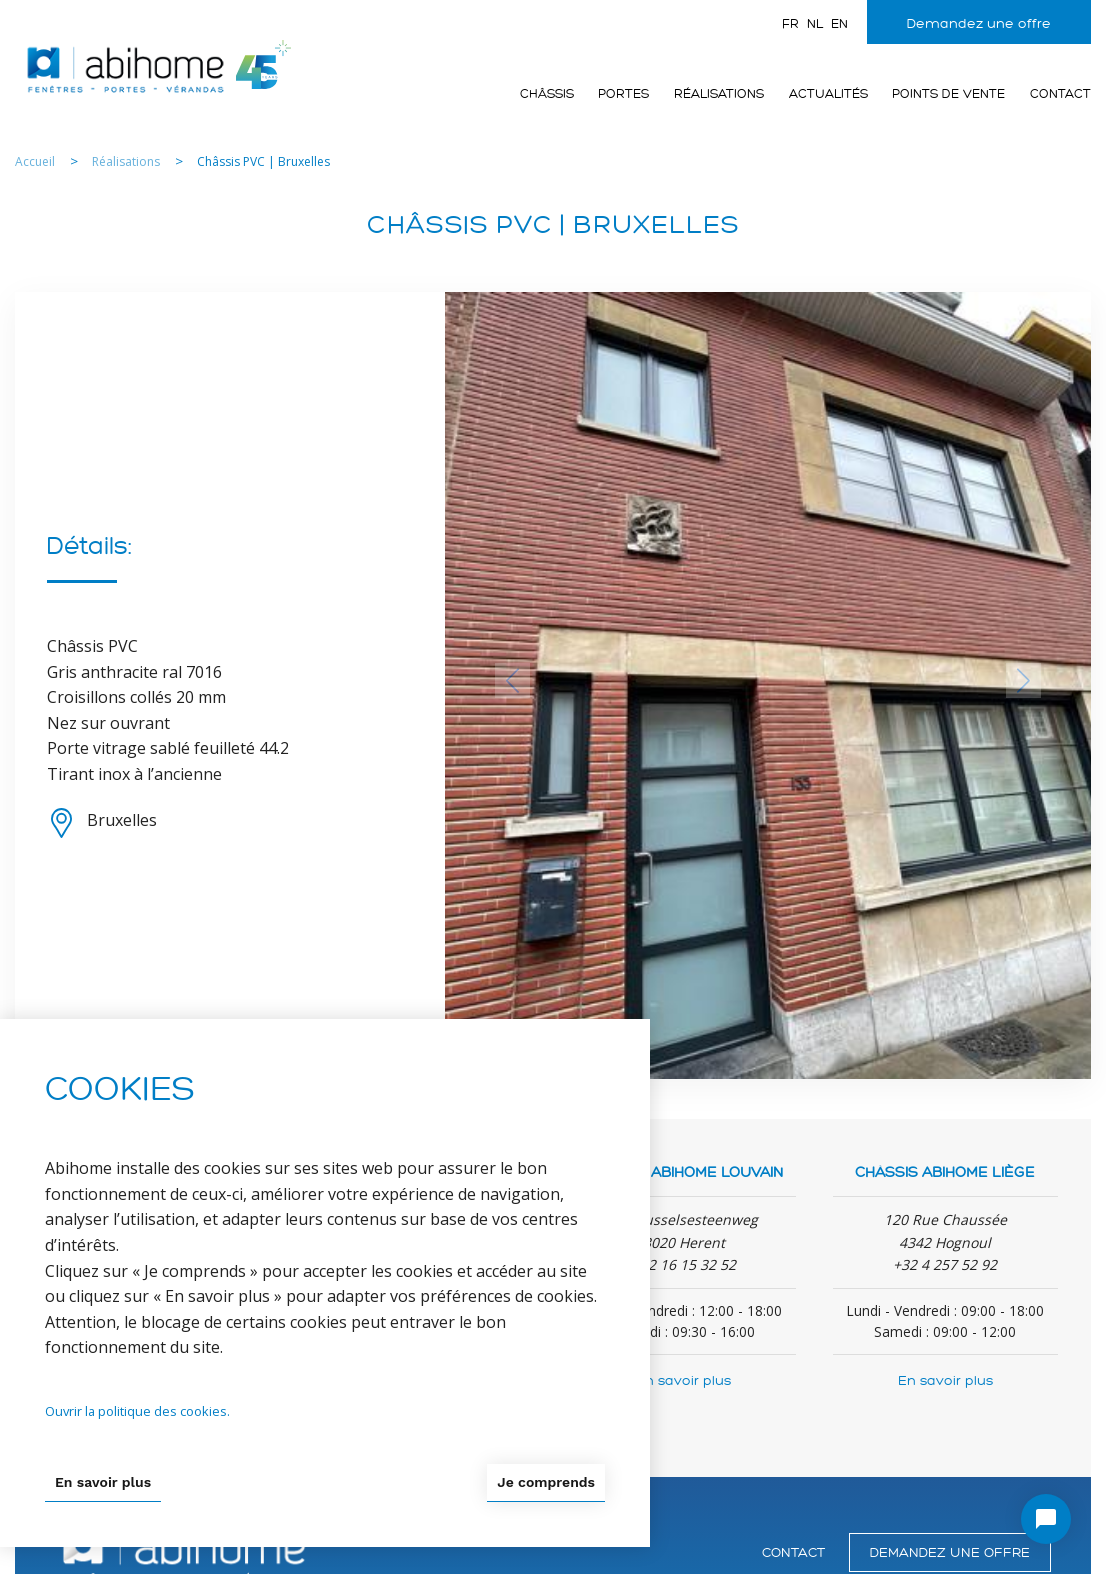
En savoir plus (683, 1380)
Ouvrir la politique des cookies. (137, 1411)
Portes (623, 94)
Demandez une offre (979, 23)
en (839, 24)
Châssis (547, 94)
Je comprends (546, 1482)
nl (815, 24)
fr (790, 24)
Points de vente (948, 94)
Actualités (828, 94)
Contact (1060, 94)
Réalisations (719, 94)
